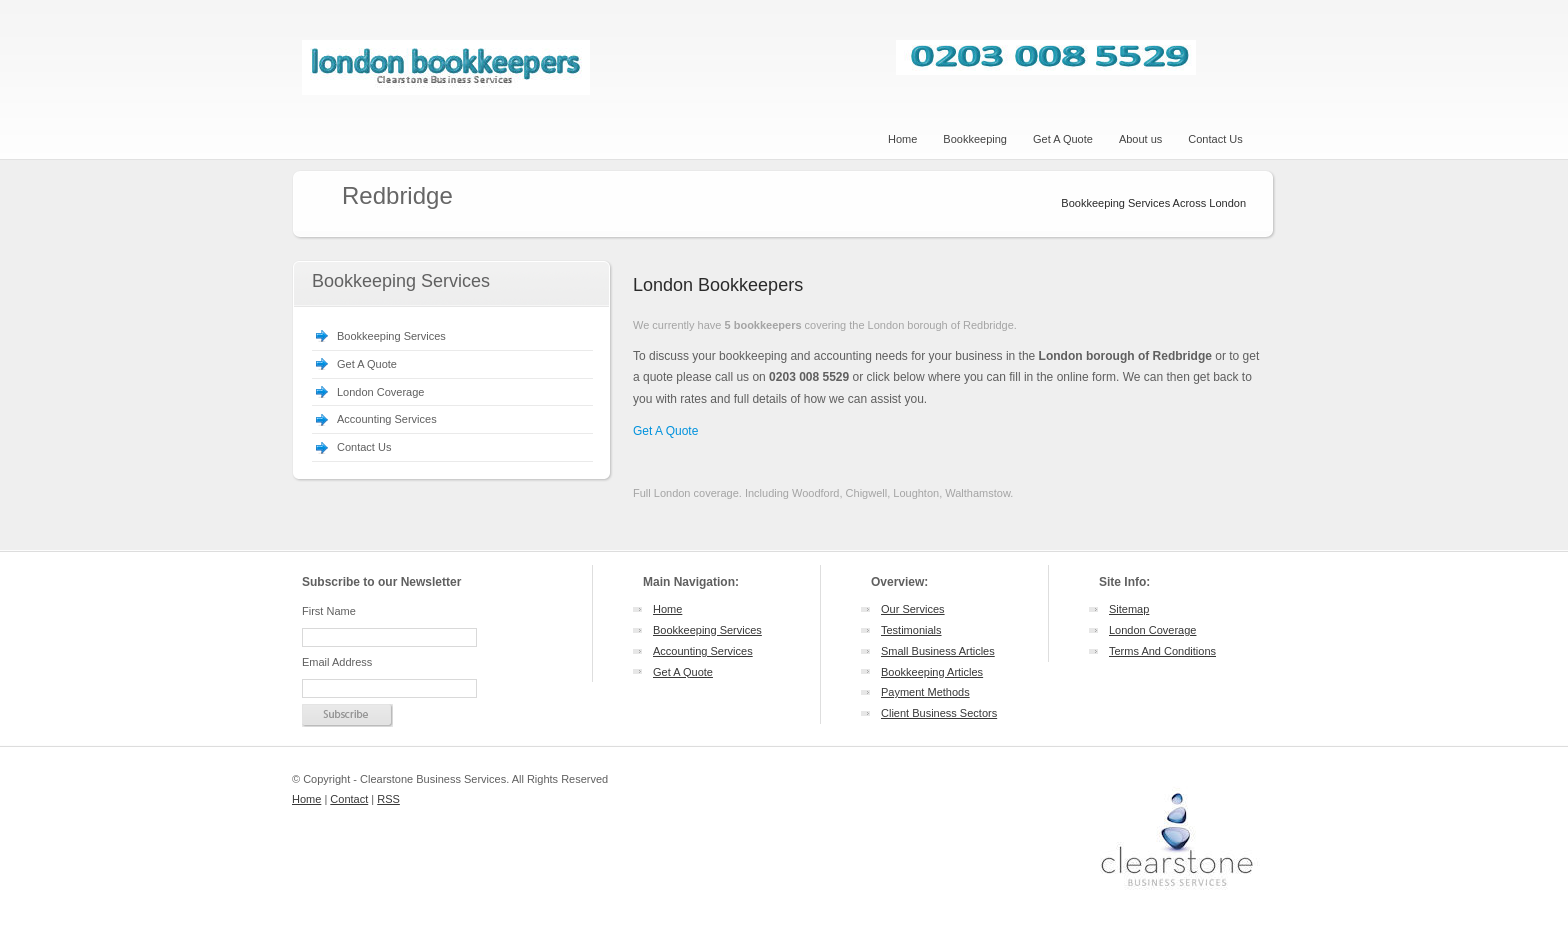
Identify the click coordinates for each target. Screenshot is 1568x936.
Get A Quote (367, 364)
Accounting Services (387, 419)
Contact (349, 799)
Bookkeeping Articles (932, 672)
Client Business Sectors (939, 713)
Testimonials (911, 630)
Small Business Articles (938, 651)
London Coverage (380, 392)
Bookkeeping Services (391, 336)
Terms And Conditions (1162, 651)
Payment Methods (925, 692)
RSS (388, 799)
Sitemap (1129, 609)
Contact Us (364, 447)
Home (667, 609)
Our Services (913, 609)
